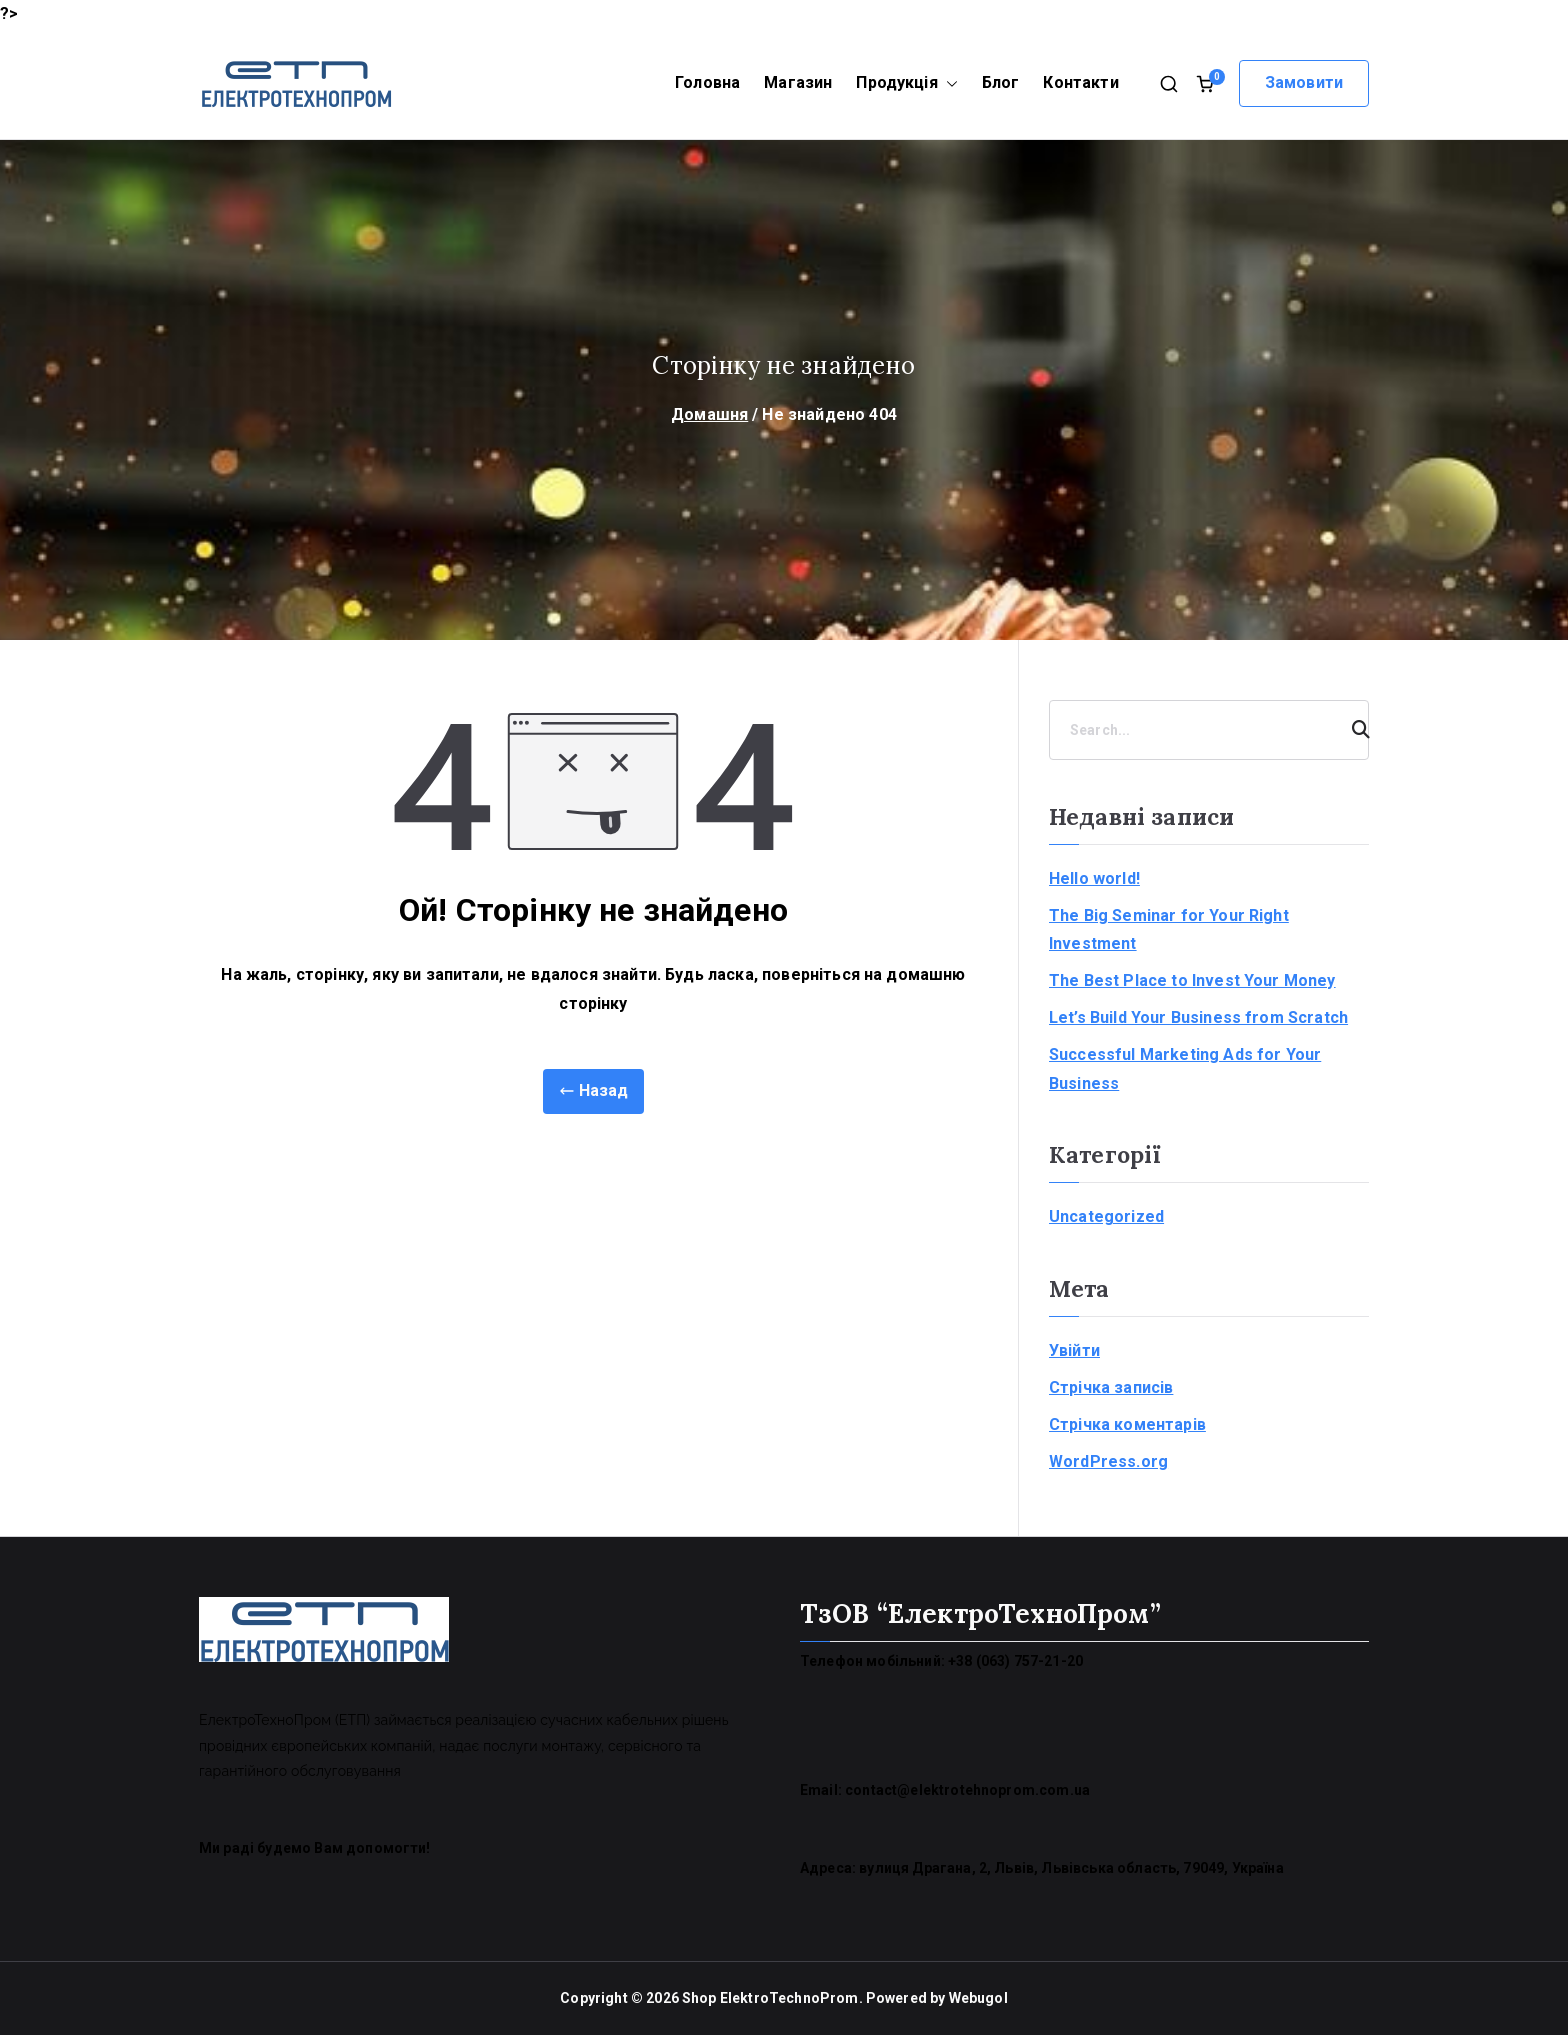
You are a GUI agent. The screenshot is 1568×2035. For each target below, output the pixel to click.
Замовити (1304, 82)
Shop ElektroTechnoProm (770, 1998)
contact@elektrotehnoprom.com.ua (967, 1790)
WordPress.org (1108, 1461)
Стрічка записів (1111, 1387)
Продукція (906, 83)
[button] (948, 83)
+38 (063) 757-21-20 (1015, 1661)
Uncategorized (1106, 1216)
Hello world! (1094, 878)
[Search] (1352, 730)
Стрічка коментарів (1127, 1424)
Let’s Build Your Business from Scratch (1198, 1017)
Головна (707, 82)
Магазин (798, 82)
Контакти (1080, 82)
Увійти (1074, 1350)
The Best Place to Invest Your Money (1192, 980)
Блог (1001, 82)
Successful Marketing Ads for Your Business (1185, 1069)
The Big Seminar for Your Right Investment (1169, 930)
